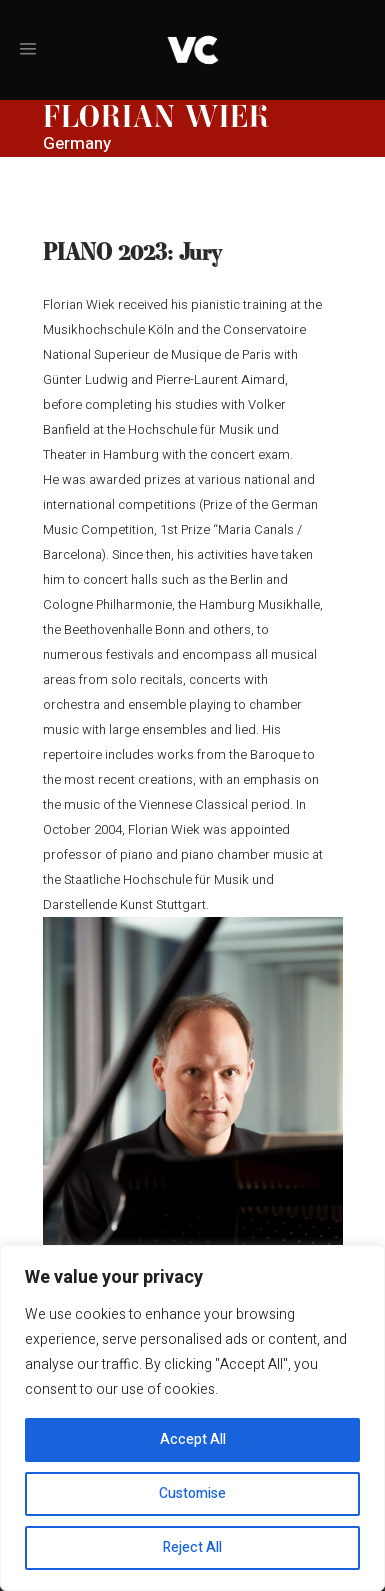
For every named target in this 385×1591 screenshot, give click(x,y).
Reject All (192, 1547)
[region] (192, 1418)
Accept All (193, 1439)
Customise (192, 1493)
